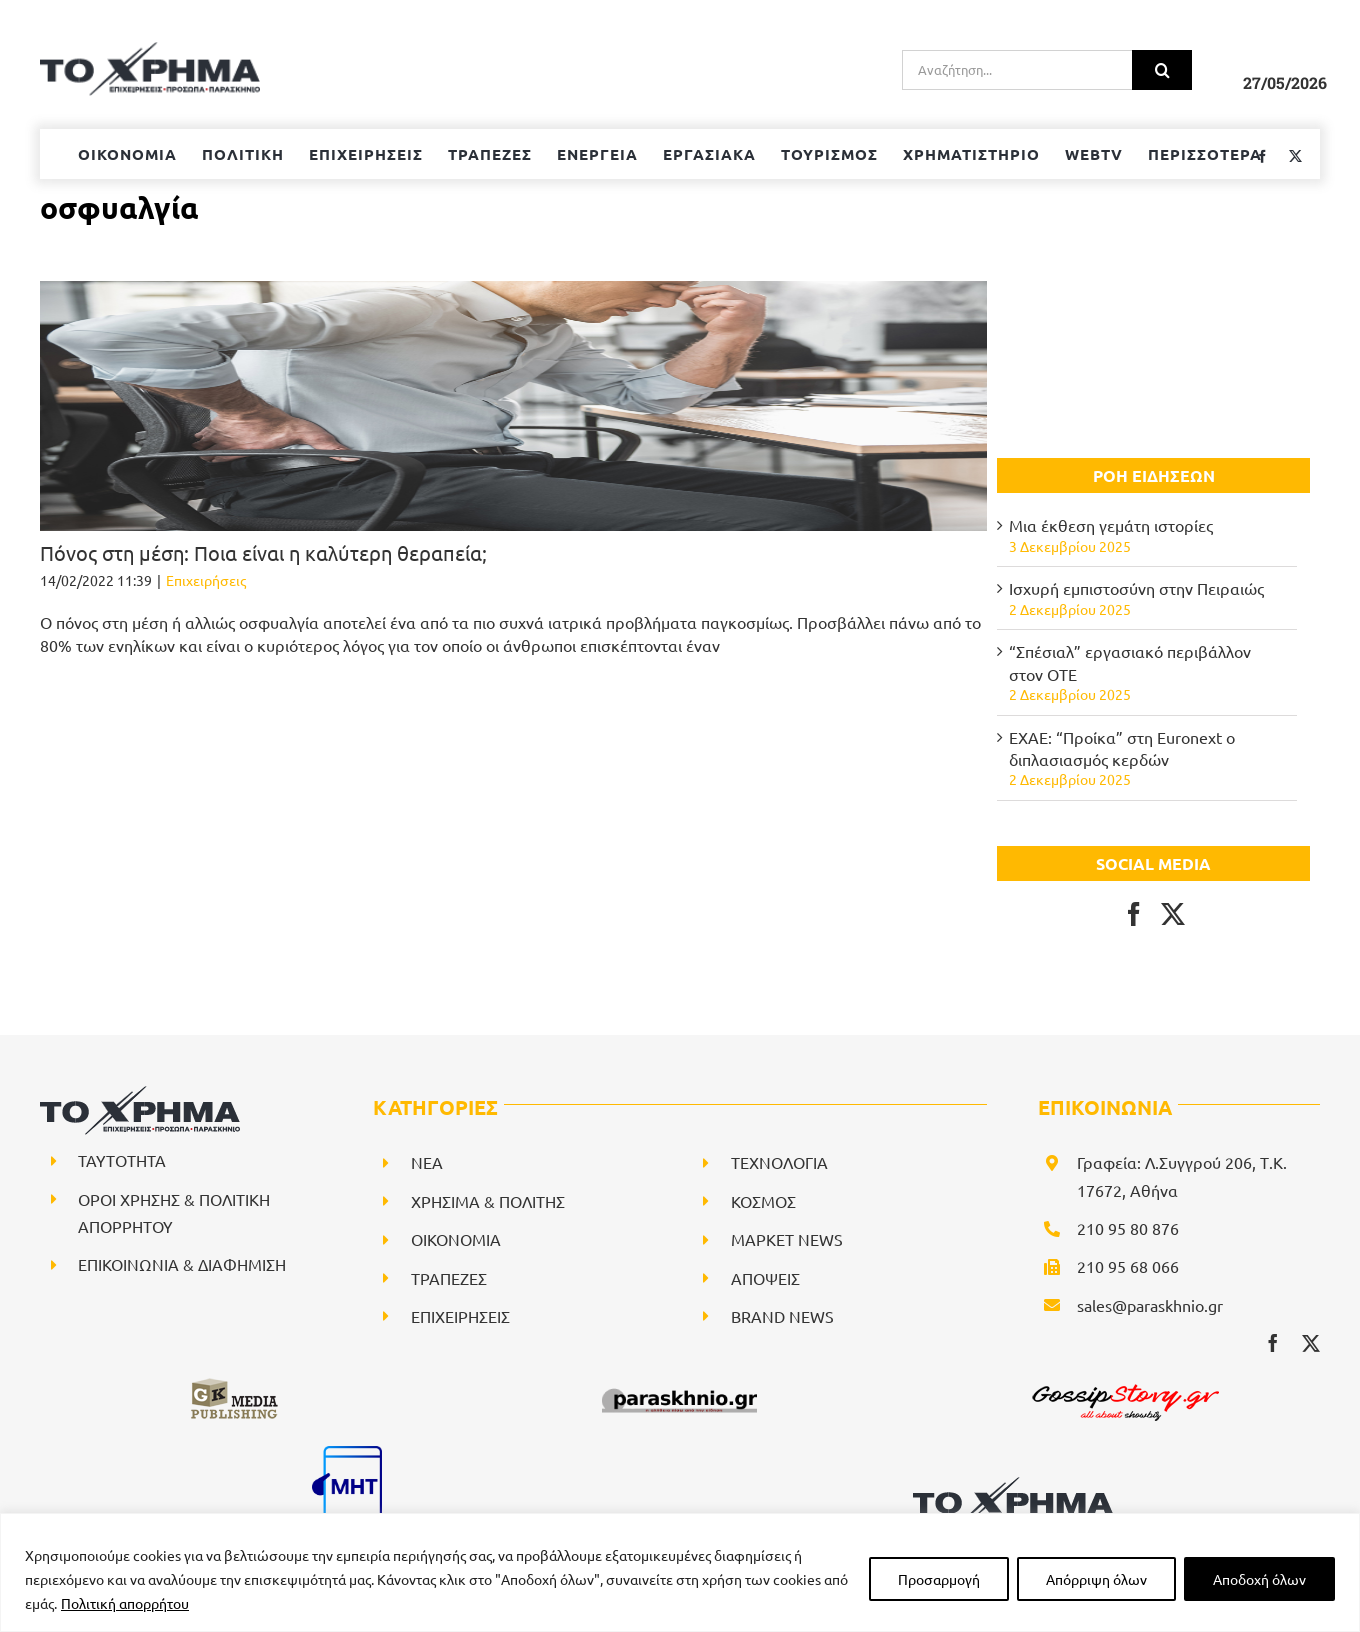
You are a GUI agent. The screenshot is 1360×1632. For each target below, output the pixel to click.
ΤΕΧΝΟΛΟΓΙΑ (779, 1162)
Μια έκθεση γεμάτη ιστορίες (1111, 525)
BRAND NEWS (782, 1316)
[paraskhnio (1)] (679, 1384)
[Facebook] (1134, 914)
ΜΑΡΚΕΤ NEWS (787, 1239)
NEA (427, 1162)
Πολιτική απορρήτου (125, 1603)
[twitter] (1311, 1343)
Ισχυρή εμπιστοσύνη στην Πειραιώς (1136, 588)
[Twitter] (1173, 914)
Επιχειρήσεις (206, 580)
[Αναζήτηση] (1162, 70)
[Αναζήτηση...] (1017, 70)
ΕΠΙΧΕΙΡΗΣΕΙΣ (460, 1316)
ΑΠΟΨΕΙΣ (765, 1278)
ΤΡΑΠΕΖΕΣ (449, 1278)
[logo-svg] (1013, 1484)
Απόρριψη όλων (1096, 1579)
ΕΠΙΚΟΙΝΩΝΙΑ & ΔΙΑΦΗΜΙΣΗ (182, 1264)
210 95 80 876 (1128, 1228)
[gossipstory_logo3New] (1124, 1384)
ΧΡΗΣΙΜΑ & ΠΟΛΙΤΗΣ (488, 1201)
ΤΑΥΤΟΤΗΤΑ (122, 1160)
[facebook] (1273, 1343)
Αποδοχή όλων (1259, 1579)
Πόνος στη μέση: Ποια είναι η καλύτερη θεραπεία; (263, 552)
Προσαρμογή (939, 1579)
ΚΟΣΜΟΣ (763, 1201)
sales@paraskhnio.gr (1150, 1305)
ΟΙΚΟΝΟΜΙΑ (456, 1239)
